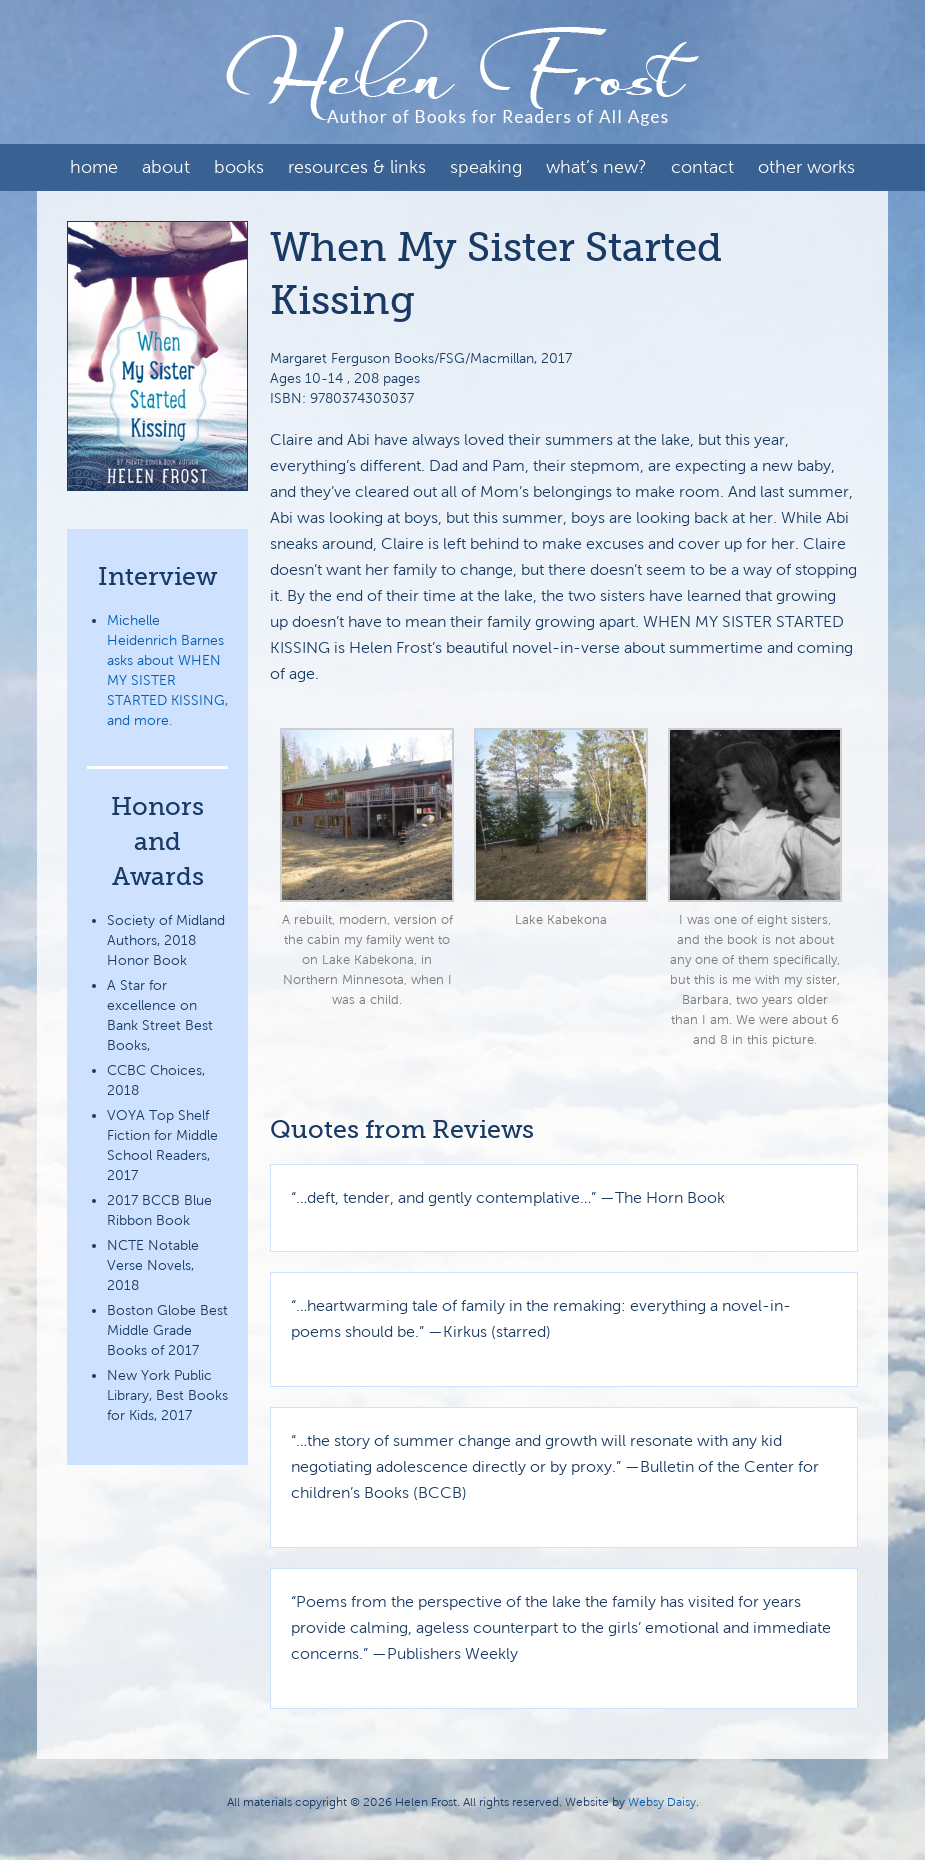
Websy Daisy (662, 1802)
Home (94, 167)
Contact (702, 167)
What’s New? (596, 167)
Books (239, 167)
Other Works (806, 167)
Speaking (486, 167)
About (166, 167)
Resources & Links (357, 167)
